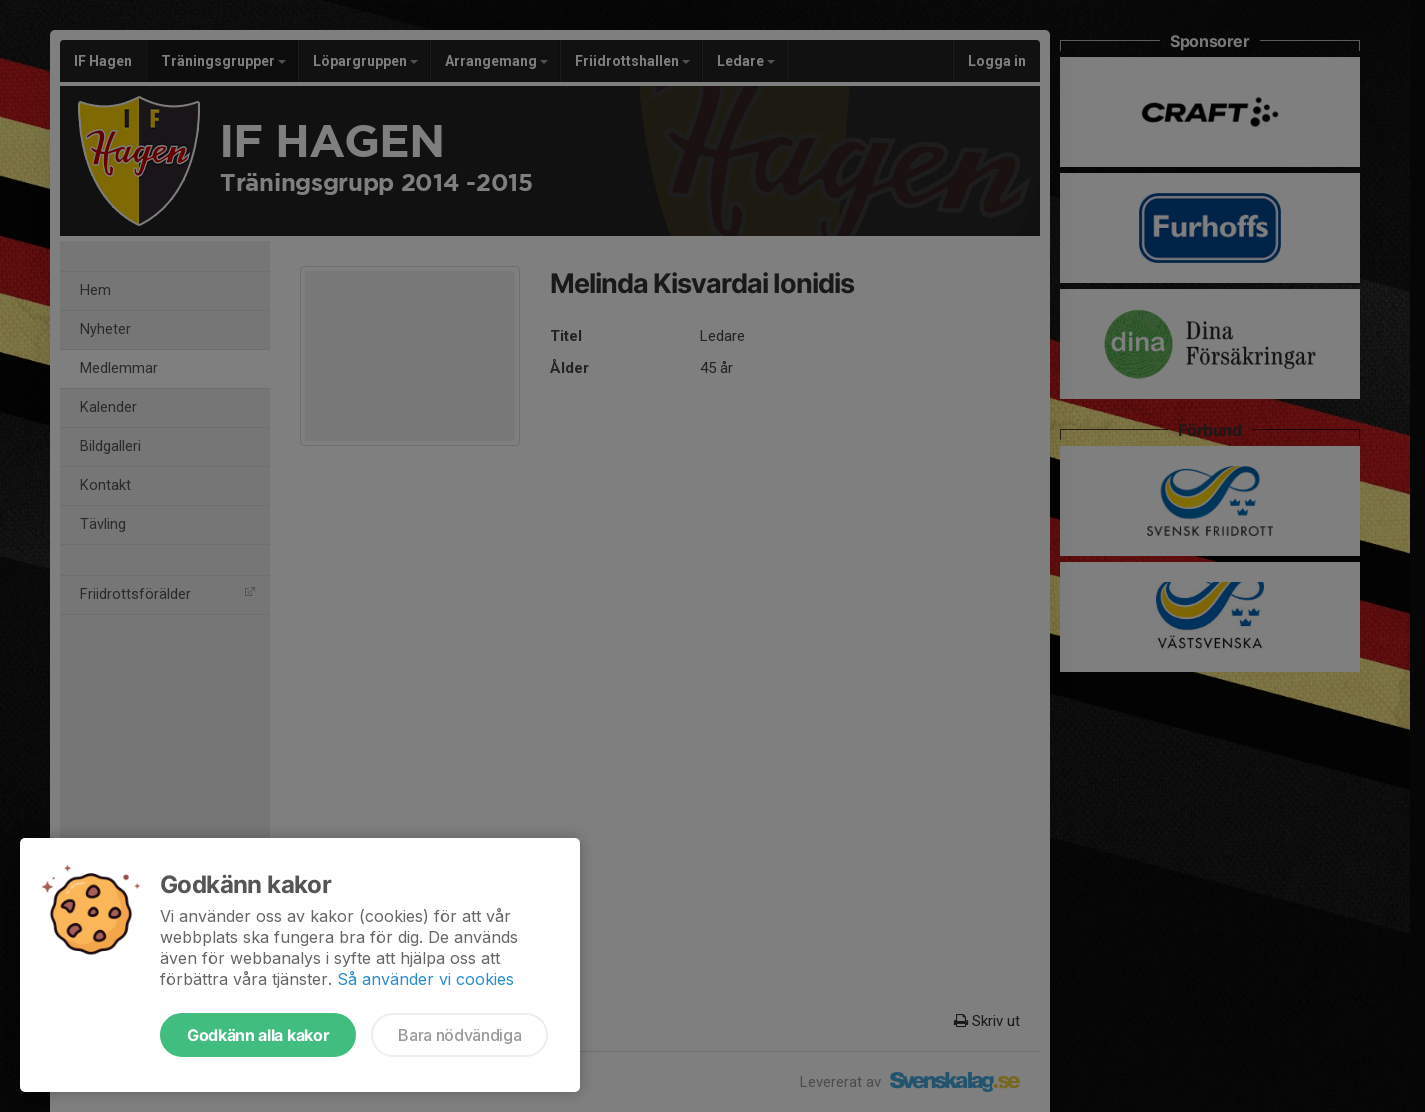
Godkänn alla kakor (258, 1035)
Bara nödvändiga (459, 1035)
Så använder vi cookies (425, 979)
